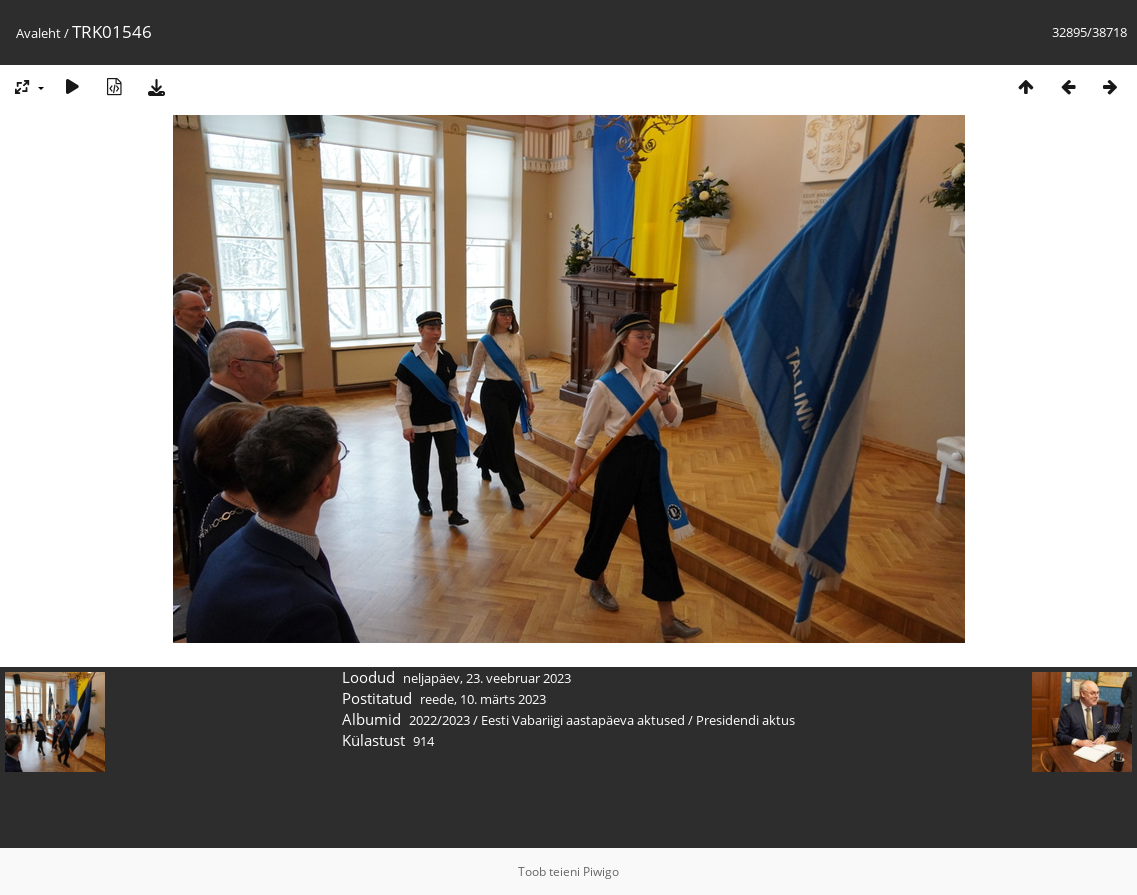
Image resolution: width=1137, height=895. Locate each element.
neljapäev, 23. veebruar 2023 (487, 678)
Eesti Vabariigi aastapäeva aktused (583, 720)
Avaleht (38, 33)
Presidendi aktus (745, 720)
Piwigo (601, 871)
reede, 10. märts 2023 (483, 699)
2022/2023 (439, 720)
